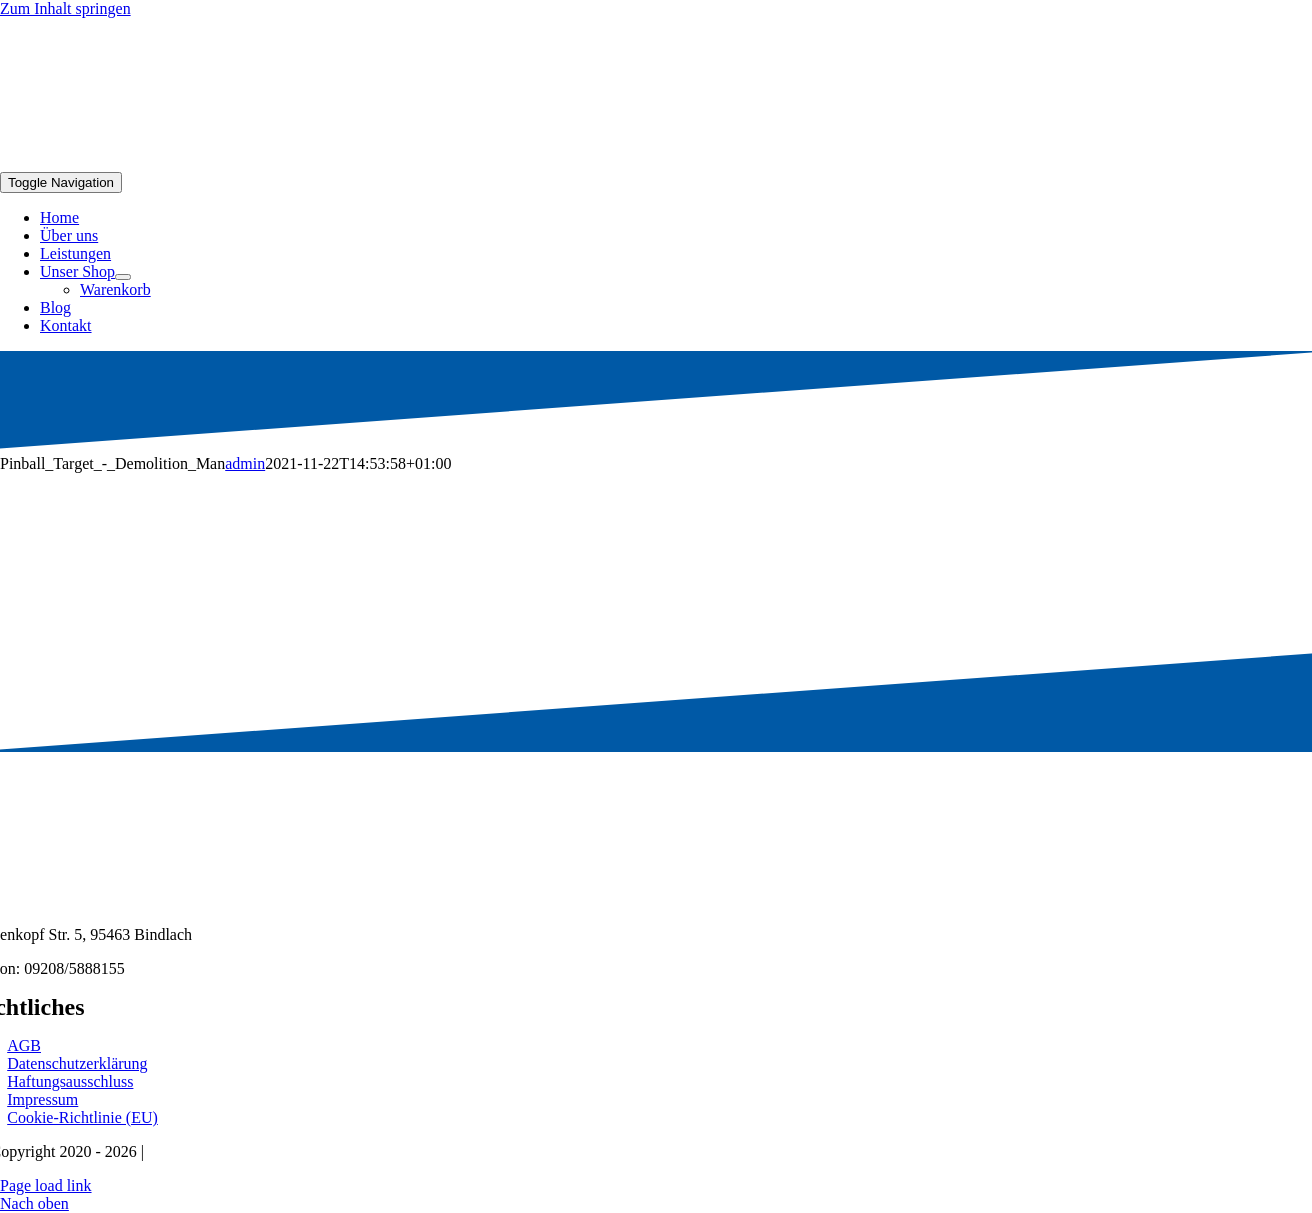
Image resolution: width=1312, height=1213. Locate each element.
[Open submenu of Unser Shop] (123, 277)
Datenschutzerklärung (77, 1063)
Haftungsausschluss (70, 1081)
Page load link (46, 1185)
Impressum (42, 1099)
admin (245, 463)
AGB (24, 1045)
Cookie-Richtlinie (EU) (82, 1117)
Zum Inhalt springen (65, 8)
